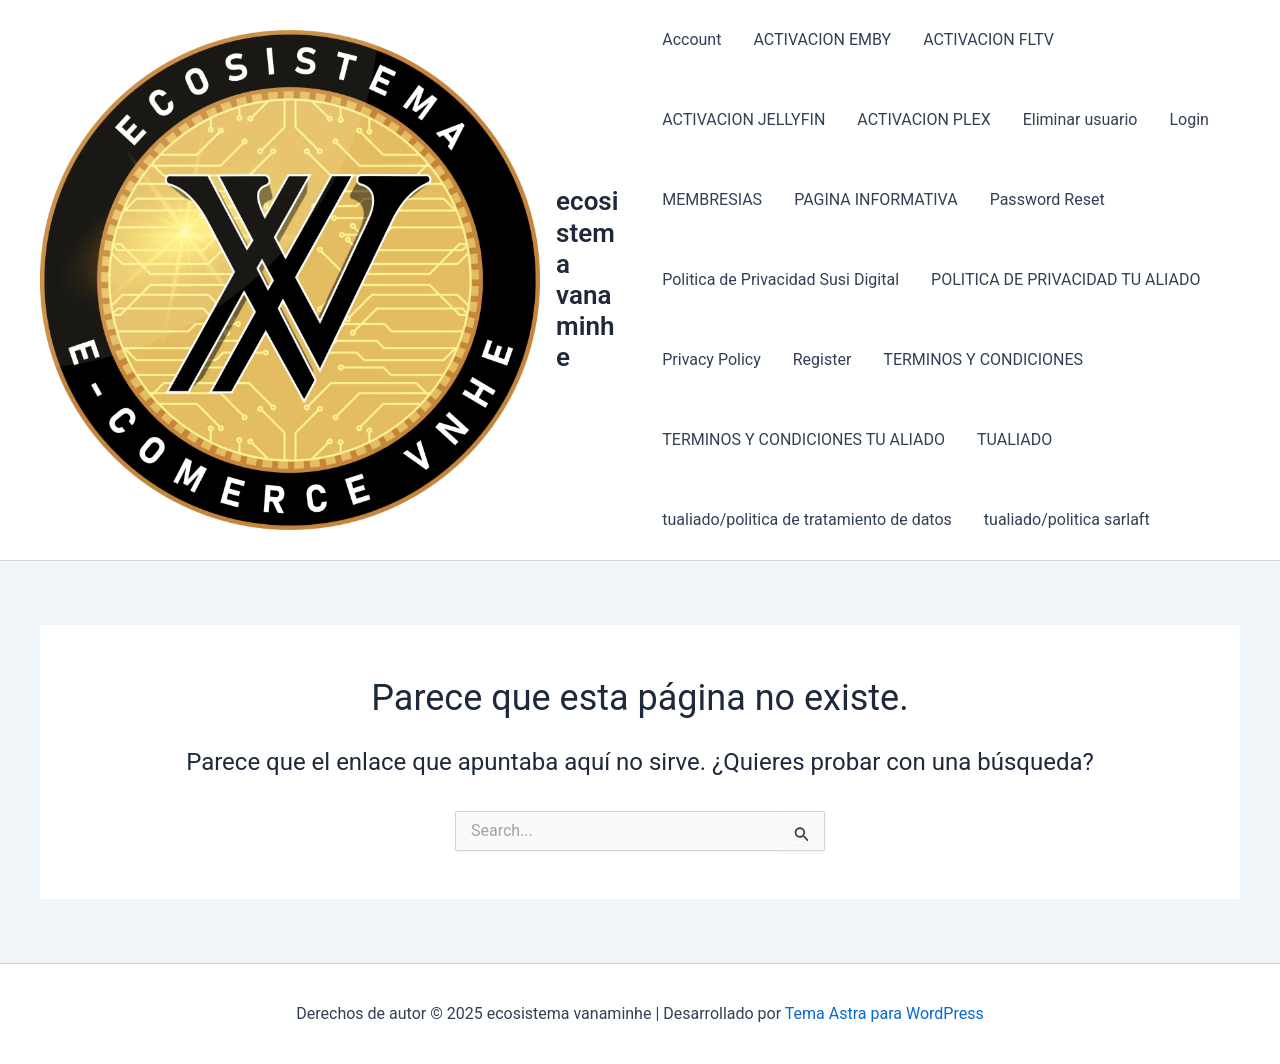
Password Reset (1047, 199)
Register (822, 359)
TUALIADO (1014, 439)
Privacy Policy (711, 359)
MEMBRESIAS (712, 199)
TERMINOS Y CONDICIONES (983, 359)
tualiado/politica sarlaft (1067, 519)
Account (691, 39)
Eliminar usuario (1080, 119)
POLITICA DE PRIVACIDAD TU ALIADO (1065, 279)
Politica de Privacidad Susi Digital (780, 279)
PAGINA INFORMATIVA (876, 199)
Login (1188, 119)
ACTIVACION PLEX (923, 119)
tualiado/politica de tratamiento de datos (807, 519)
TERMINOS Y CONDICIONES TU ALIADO (803, 439)
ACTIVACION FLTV (988, 39)
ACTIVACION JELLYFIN (743, 119)
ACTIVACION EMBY (822, 39)
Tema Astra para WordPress (884, 1013)
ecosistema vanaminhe (587, 279)
